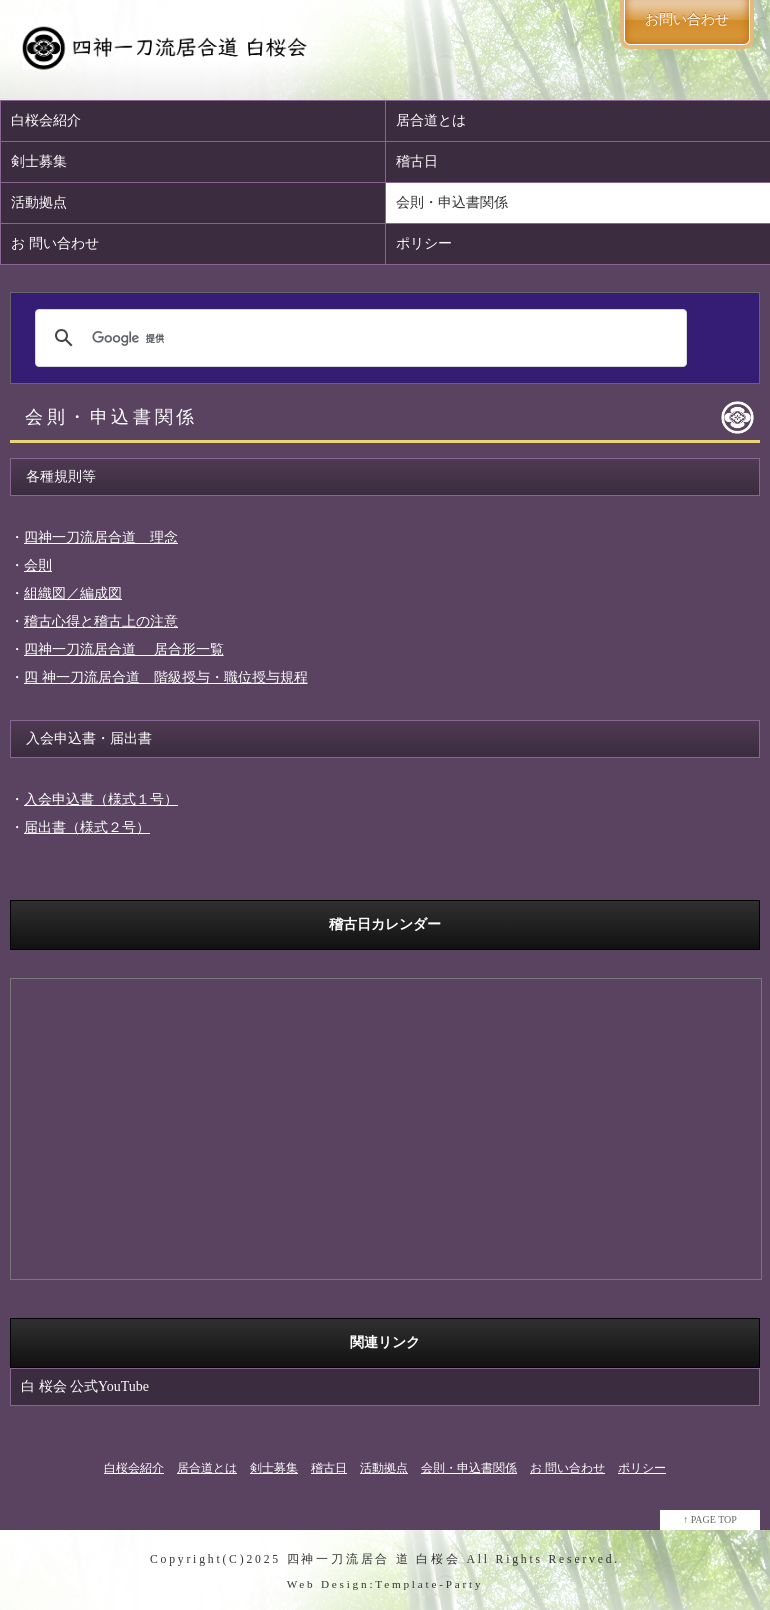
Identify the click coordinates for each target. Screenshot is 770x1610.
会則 (38, 565)
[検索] (358, 338)
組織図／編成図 (73, 593)
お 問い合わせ (55, 243)
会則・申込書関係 (469, 1468)
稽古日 (329, 1468)
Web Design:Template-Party (385, 1584)
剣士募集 (39, 161)
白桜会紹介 (46, 120)
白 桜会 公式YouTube (85, 1386)
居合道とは (207, 1468)
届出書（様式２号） (87, 827)
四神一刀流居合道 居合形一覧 (124, 649)
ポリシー (642, 1468)
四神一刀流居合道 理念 (101, 537)
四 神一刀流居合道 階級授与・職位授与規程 (166, 677)
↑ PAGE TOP (710, 1519)
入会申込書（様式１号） (101, 799)
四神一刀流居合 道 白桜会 (374, 1559)
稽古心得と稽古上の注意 (101, 621)
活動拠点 (39, 202)
